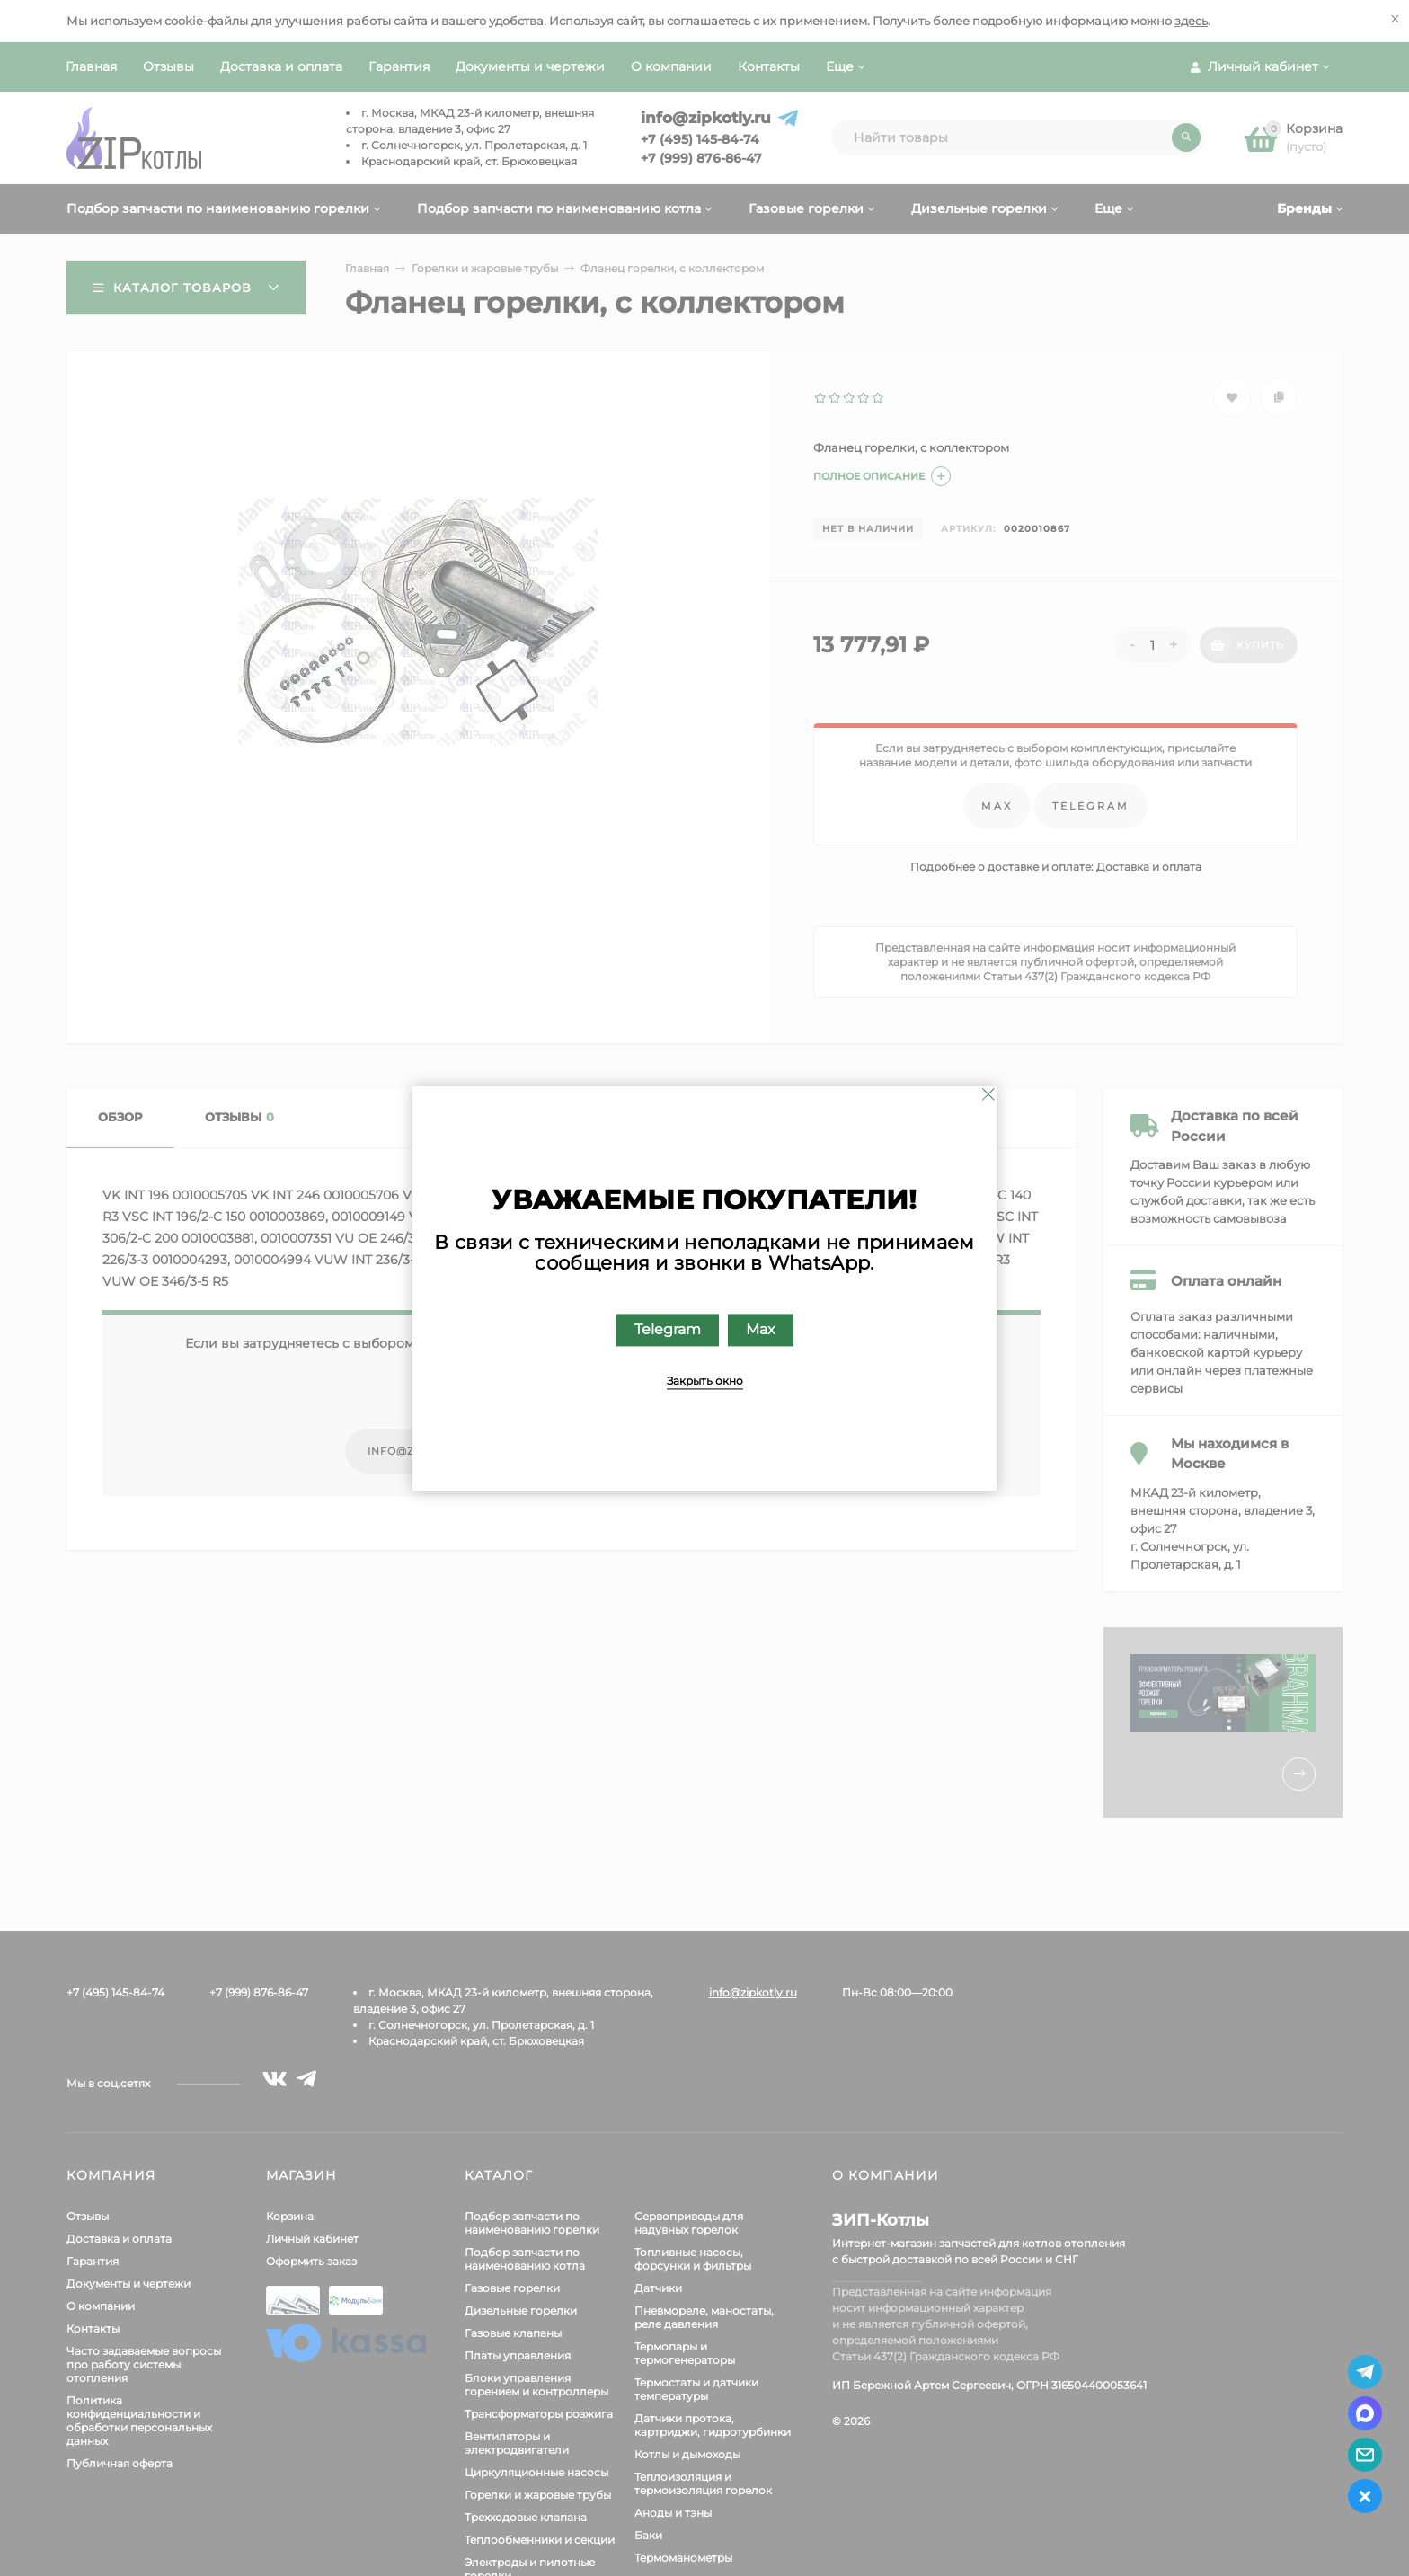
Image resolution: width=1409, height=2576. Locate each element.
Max (760, 1329)
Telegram (667, 1329)
